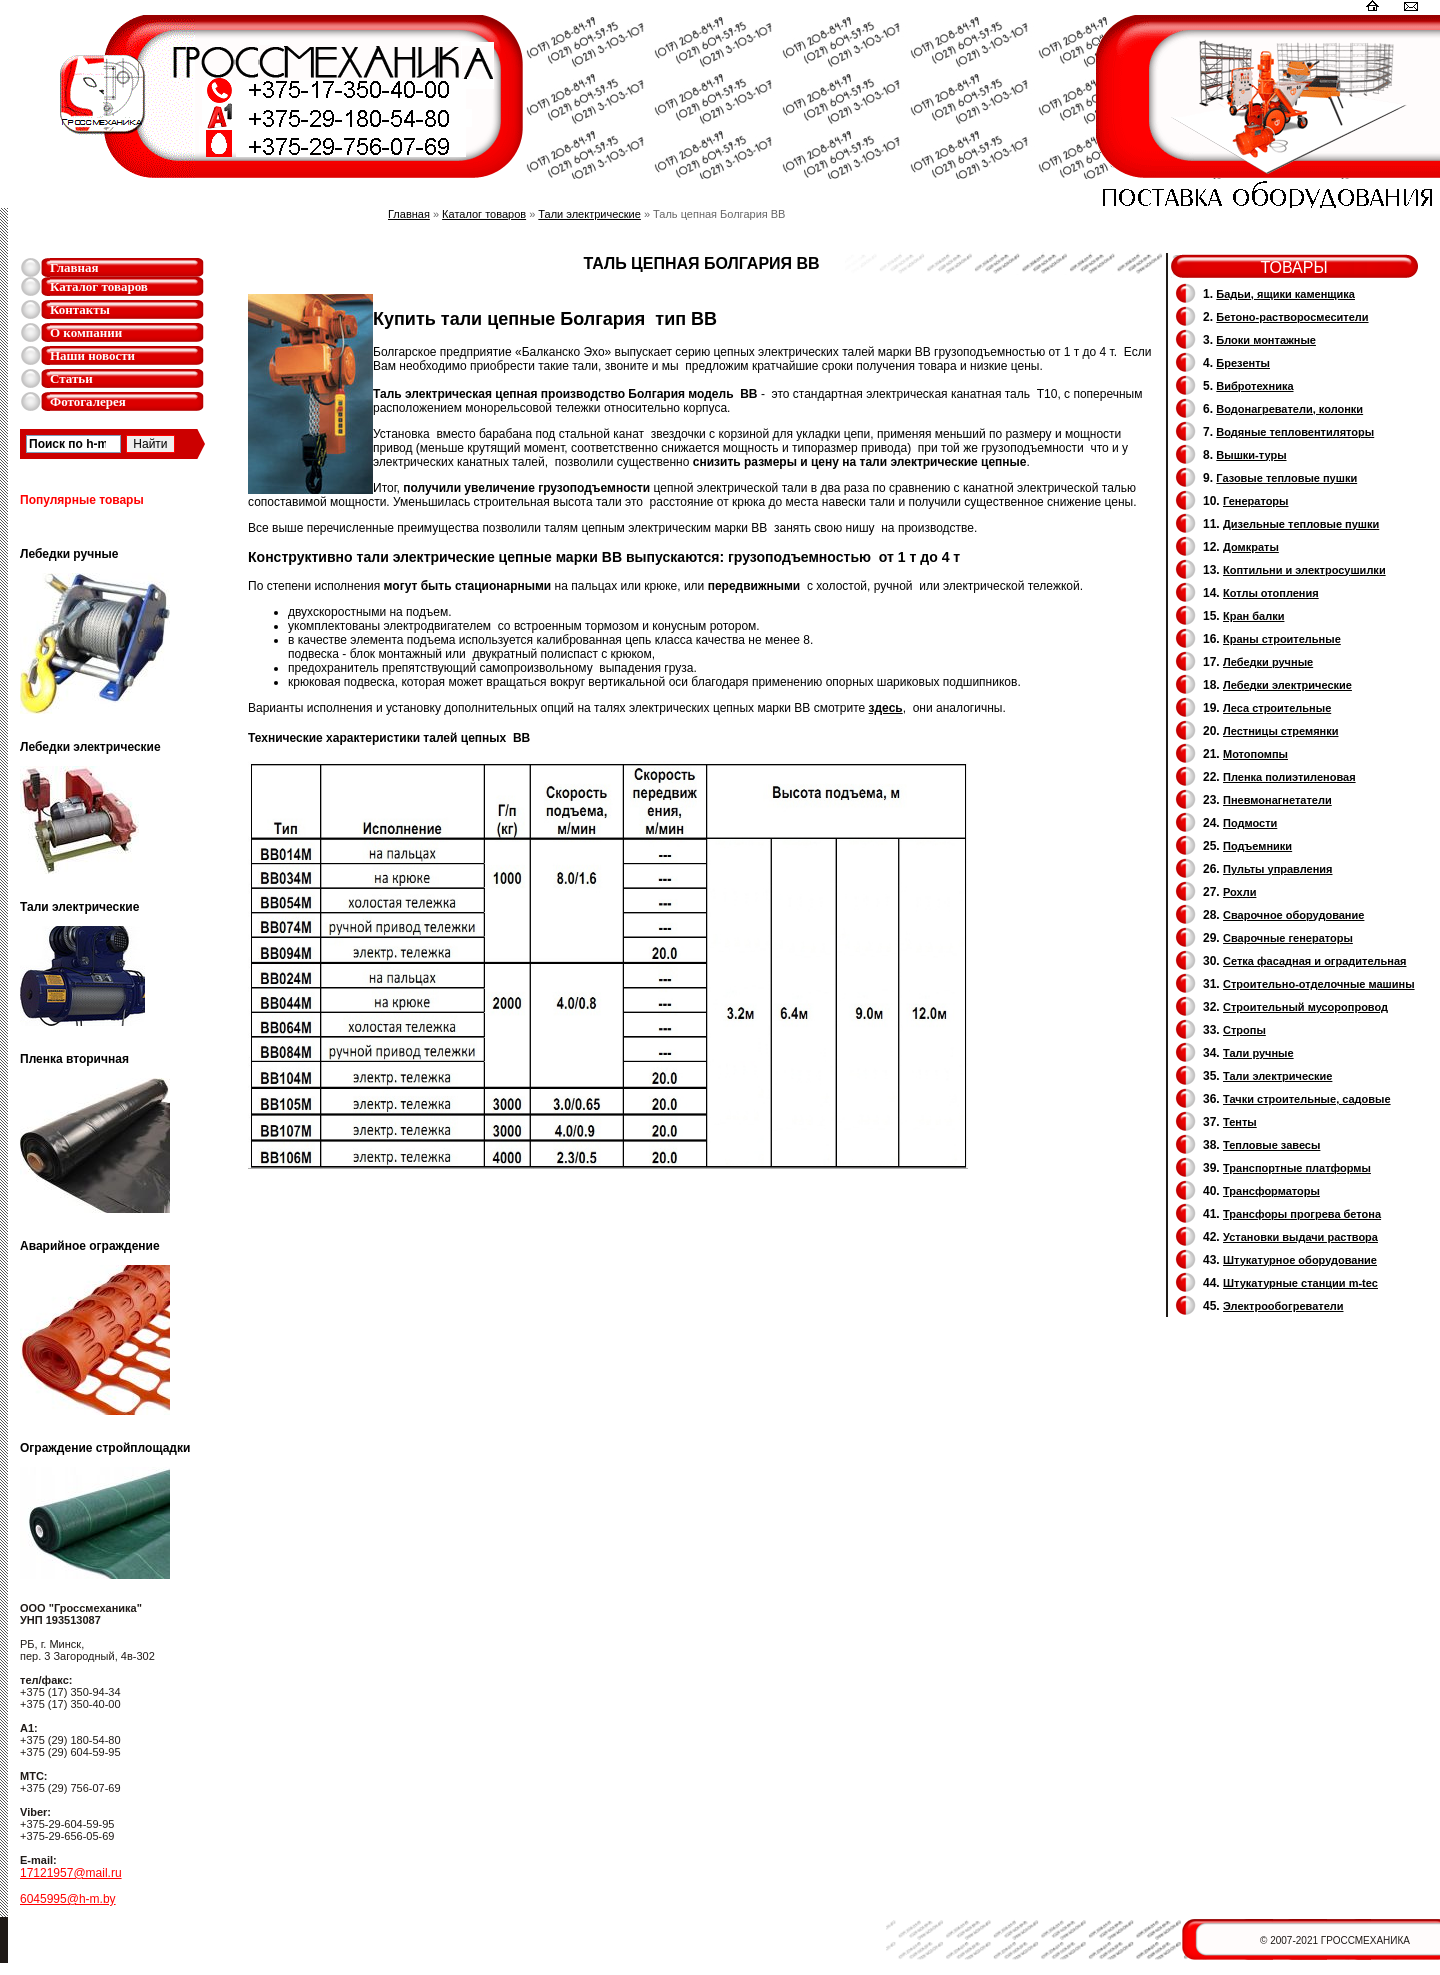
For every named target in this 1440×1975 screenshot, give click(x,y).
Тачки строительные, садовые (1307, 1099)
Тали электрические (589, 214)
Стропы (1244, 1030)
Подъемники (1257, 846)
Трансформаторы (1271, 1191)
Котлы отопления (1271, 593)
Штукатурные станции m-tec (1300, 1283)
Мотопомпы (1255, 754)
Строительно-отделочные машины (1319, 984)
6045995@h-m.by (68, 1899)
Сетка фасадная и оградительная (1314, 961)
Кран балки (1253, 616)
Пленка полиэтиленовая (1289, 777)
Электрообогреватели (1283, 1306)
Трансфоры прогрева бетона (1302, 1214)
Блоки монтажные (1266, 340)
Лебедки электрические (1287, 685)
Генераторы (1255, 501)
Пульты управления (1278, 869)
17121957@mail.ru (71, 1873)
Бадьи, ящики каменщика (1285, 294)
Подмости (1250, 823)
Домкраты (1251, 547)
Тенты (1240, 1122)
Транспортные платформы (1297, 1168)
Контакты (80, 309)
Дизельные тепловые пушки (1301, 524)
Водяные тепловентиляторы (1295, 432)
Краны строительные (1282, 639)
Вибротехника (1254, 386)
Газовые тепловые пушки (1286, 478)
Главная (74, 267)
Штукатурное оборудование (1300, 1260)
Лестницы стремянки (1280, 731)
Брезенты (1243, 363)
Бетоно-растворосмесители (1292, 317)
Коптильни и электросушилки (1304, 570)
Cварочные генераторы (1288, 938)
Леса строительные (1277, 708)
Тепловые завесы (1271, 1145)
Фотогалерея (88, 401)
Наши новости (92, 355)
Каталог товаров (99, 286)
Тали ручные (1258, 1053)
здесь (886, 708)
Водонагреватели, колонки (1289, 409)
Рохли (1239, 892)
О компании (86, 332)
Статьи (71, 378)
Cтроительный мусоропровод (1305, 1007)
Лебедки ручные (1268, 662)
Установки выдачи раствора (1300, 1237)
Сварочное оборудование (1293, 915)
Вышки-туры (1251, 455)
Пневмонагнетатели (1277, 800)
